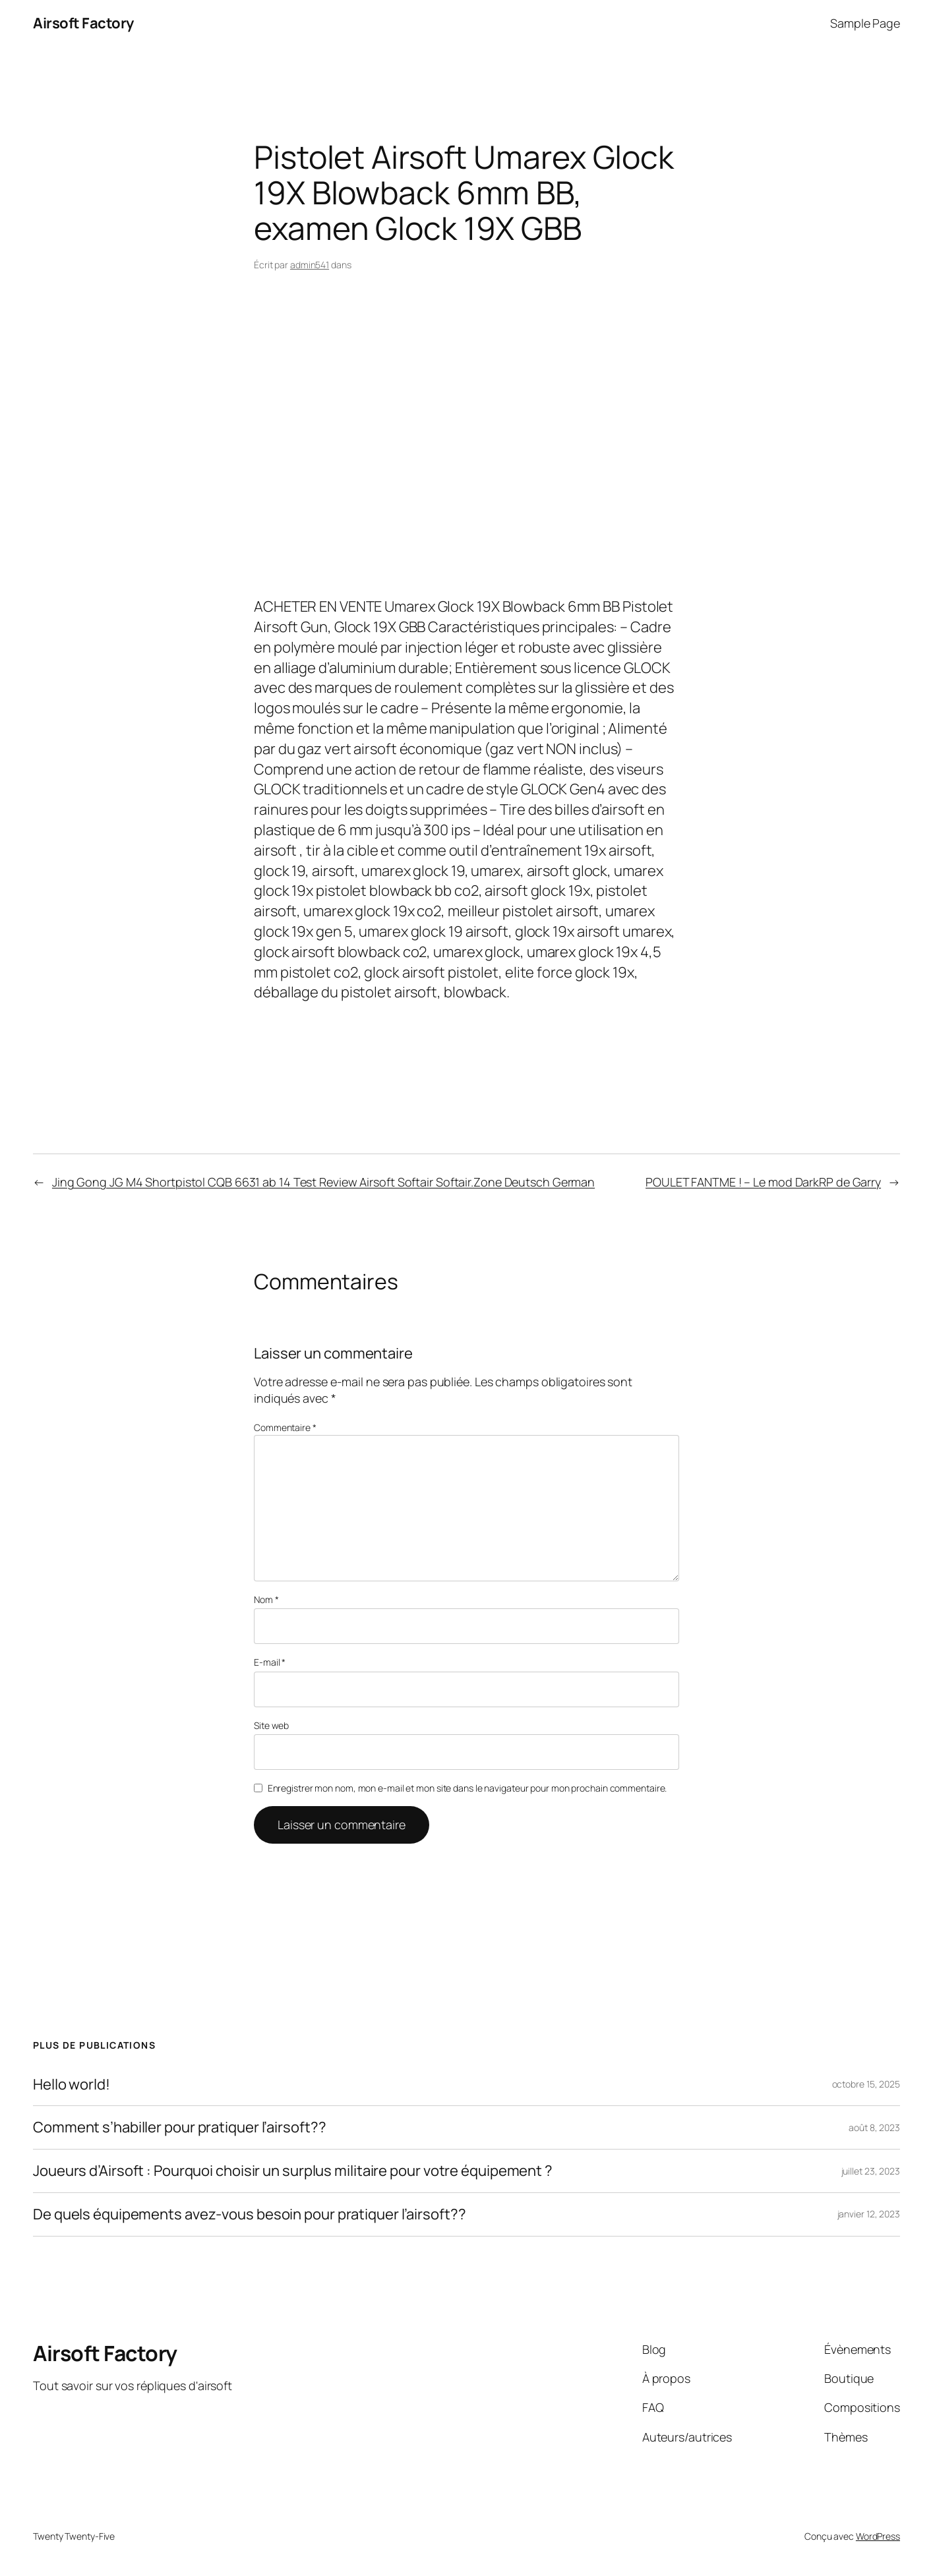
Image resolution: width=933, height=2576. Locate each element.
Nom (266, 1599)
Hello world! (71, 2084)
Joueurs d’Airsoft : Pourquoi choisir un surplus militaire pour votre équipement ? (293, 2171)
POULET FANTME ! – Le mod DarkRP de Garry (763, 1182)
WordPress (878, 2536)
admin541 (309, 264)
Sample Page (865, 23)
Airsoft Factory (83, 23)
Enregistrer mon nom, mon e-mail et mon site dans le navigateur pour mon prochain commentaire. (467, 1788)
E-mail (270, 1662)
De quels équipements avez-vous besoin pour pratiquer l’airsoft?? (249, 2214)
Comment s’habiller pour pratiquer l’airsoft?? (179, 2127)
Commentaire (285, 1427)
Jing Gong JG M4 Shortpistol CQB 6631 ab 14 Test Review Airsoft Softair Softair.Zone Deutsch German (323, 1182)
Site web (271, 1725)
